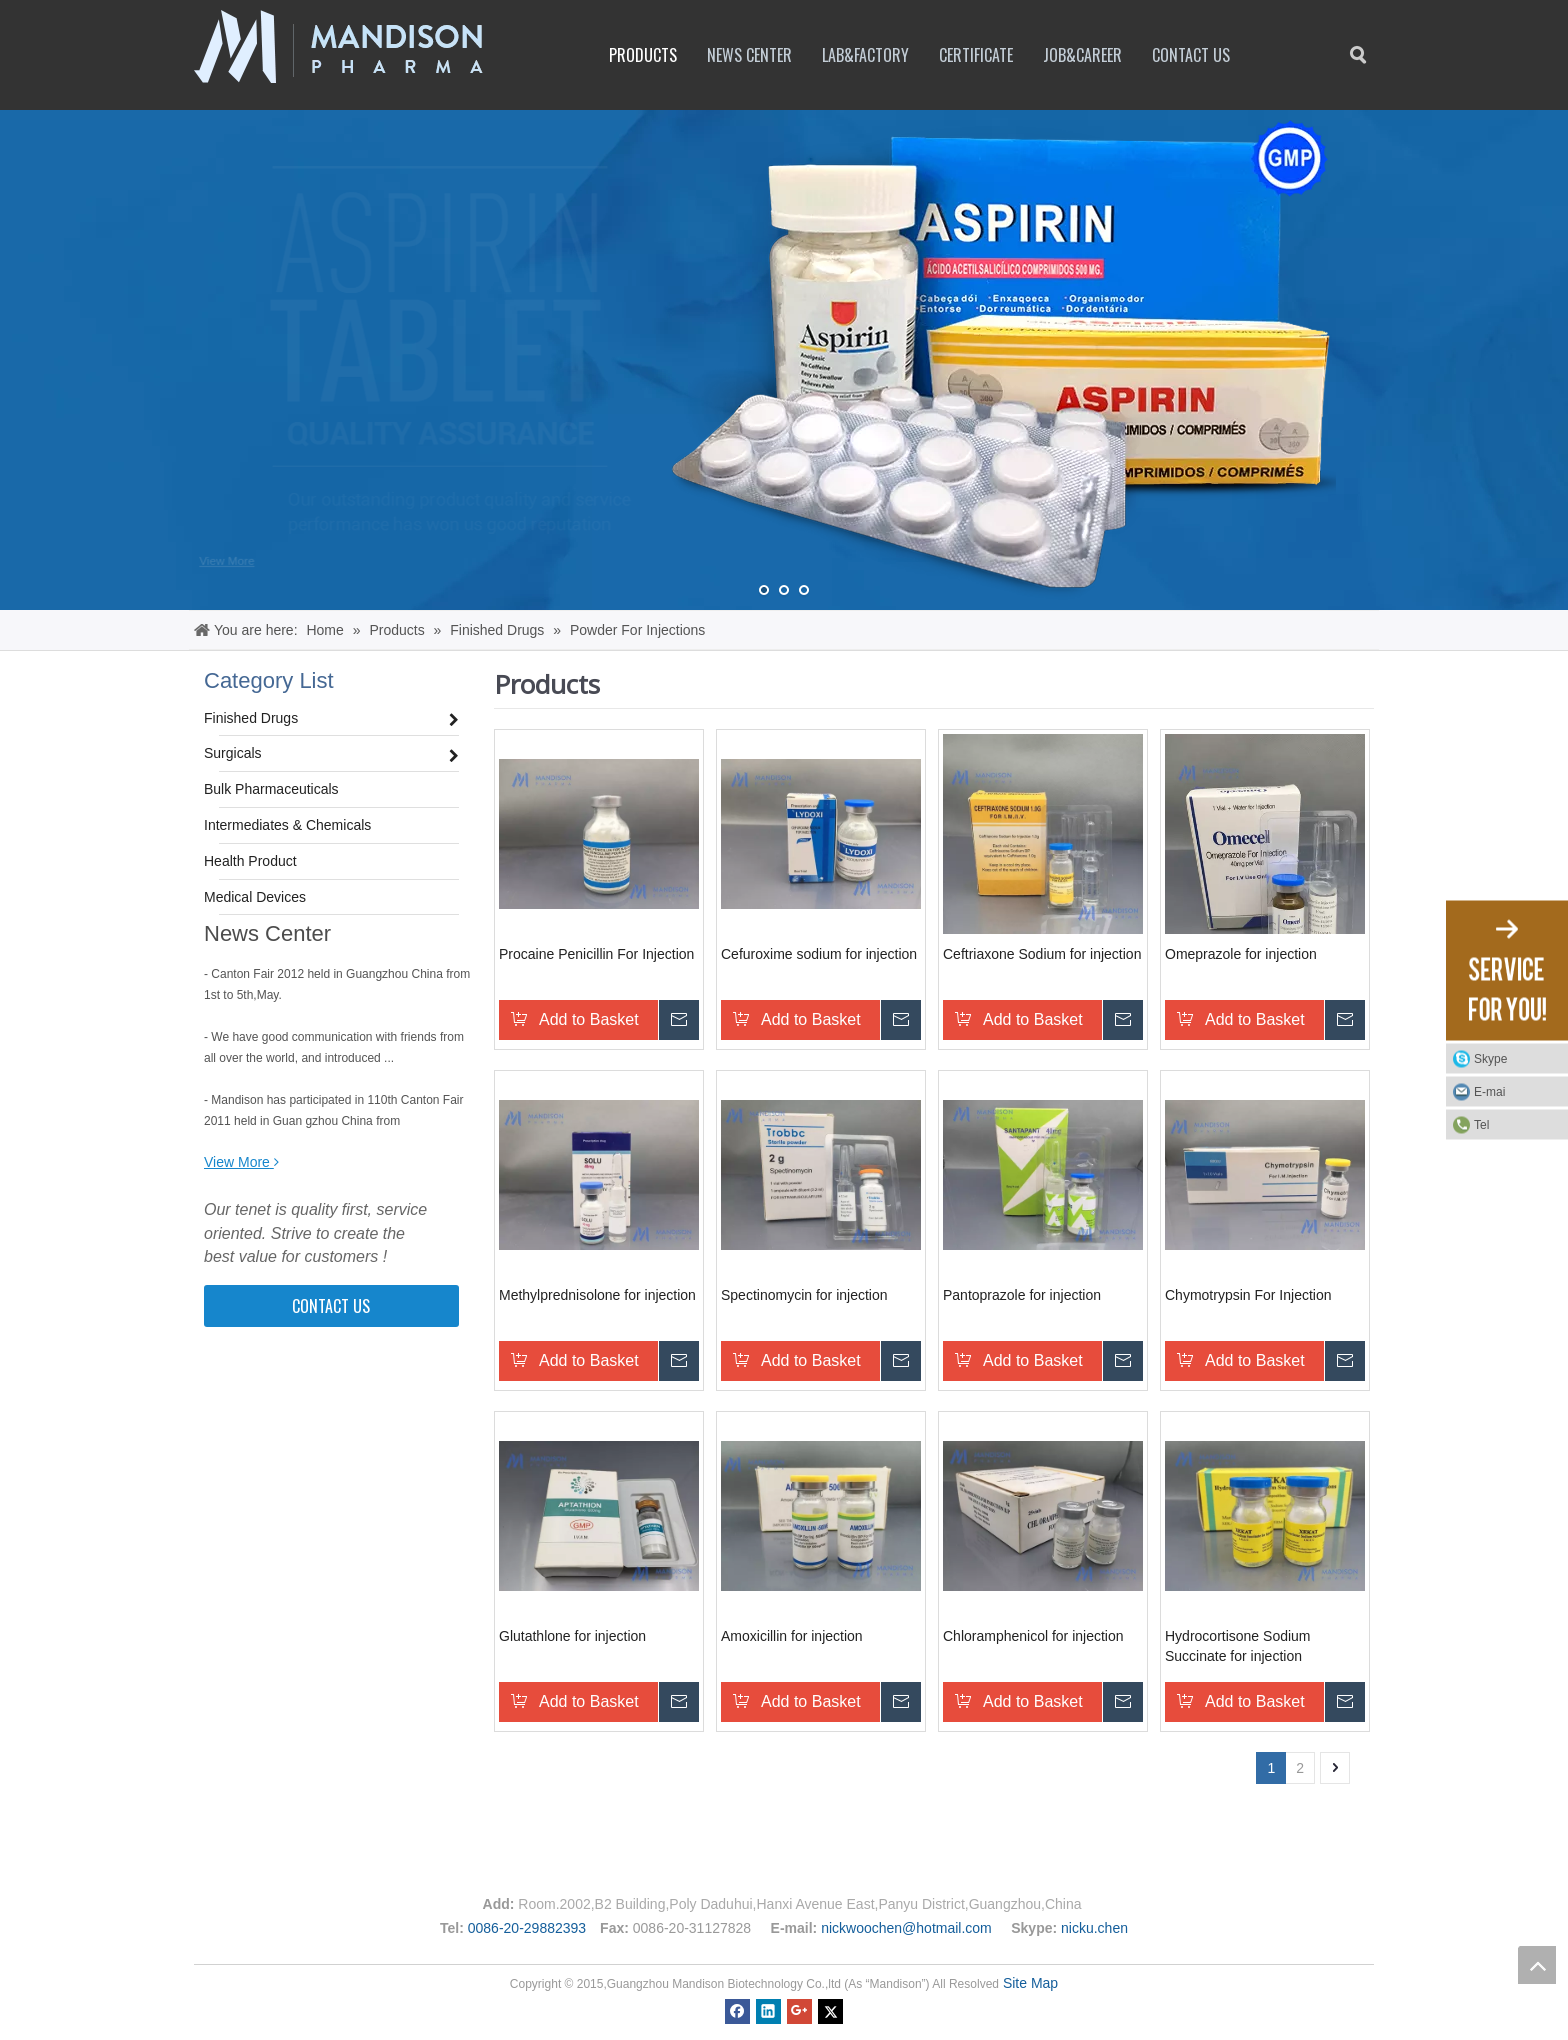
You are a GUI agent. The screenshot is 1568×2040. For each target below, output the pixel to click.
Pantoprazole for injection (1022, 1295)
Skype (1516, 1059)
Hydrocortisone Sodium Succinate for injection (1238, 1646)
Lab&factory (865, 55)
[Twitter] (830, 2010)
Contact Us (1191, 55)
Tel (1481, 1125)
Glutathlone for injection (572, 1636)
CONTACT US (331, 1306)
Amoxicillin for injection (792, 1636)
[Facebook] (737, 2010)
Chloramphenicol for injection (1033, 1636)
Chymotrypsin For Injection (1248, 1295)
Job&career (1082, 55)
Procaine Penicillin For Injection (596, 954)
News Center (749, 55)
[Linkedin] (768, 2010)
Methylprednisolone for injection (597, 1295)
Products (643, 55)
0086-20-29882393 (527, 1928)
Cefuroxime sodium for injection (819, 954)
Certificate (976, 55)
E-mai (1489, 1092)
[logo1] (338, 46)
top (1537, 1965)
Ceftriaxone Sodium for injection (1042, 954)
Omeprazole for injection (1241, 954)
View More (226, 561)
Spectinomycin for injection (804, 1295)
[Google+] (799, 2010)
